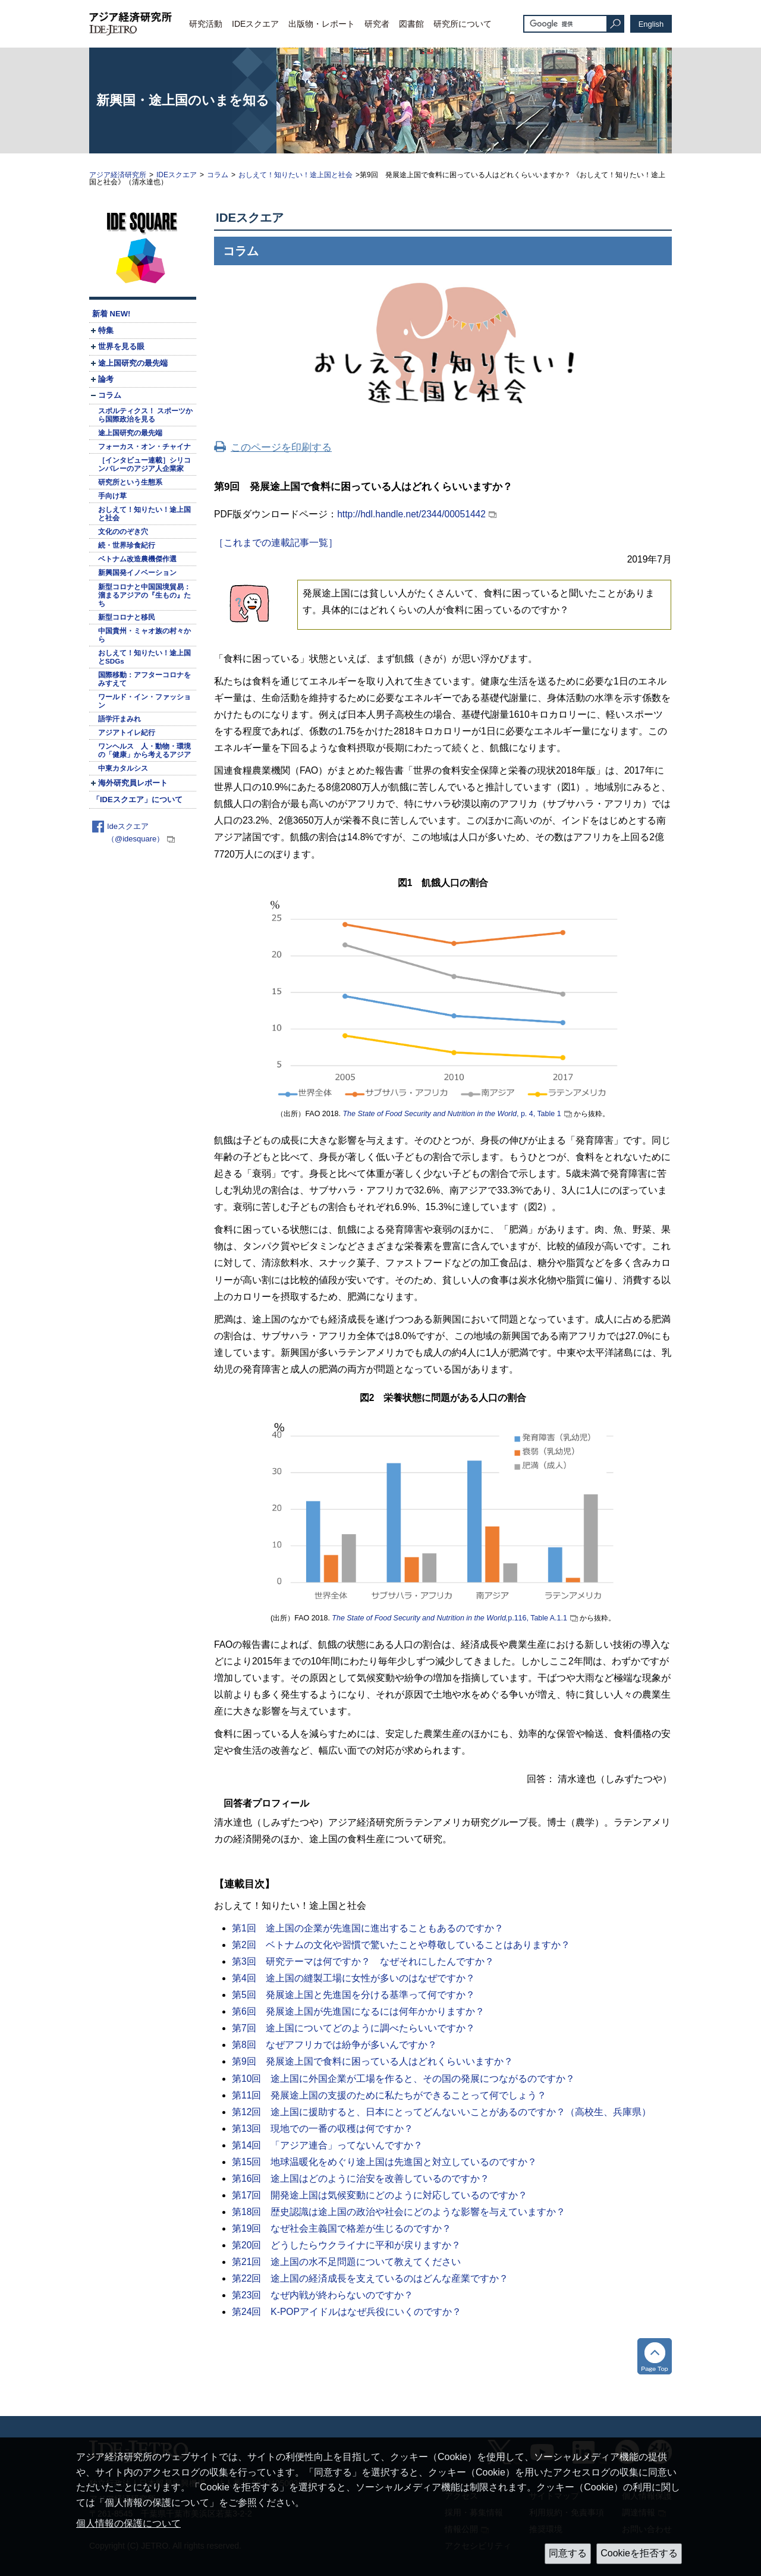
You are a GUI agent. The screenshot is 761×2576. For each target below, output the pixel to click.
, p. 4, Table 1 (451, 1114)
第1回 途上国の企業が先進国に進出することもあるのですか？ (368, 1928)
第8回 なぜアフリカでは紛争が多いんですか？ (334, 2045)
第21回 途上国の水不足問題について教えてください (346, 2262)
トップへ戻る (654, 2356)
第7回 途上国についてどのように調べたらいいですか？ (353, 2028)
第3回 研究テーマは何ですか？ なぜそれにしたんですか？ (363, 1961)
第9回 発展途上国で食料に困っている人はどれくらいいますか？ (372, 2061)
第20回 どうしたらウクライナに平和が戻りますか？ (346, 2245)
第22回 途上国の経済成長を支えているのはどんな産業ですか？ (370, 2278)
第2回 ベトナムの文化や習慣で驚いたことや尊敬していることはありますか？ (401, 1945)
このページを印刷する (281, 447)
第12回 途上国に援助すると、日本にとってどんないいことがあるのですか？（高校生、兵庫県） (441, 2112)
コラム (217, 175)
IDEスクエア (255, 24)
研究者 (376, 24)
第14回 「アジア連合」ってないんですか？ (327, 2145)
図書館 (411, 24)
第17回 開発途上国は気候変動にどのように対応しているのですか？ (379, 2195)
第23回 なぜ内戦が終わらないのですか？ (322, 2295)
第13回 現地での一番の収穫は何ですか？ (322, 2128)
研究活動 (205, 24)
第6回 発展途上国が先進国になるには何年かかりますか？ (358, 2011)
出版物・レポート (321, 24)
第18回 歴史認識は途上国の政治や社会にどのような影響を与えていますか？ (398, 2212)
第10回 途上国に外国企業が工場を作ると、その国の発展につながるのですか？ (403, 2079)
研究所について (462, 24)
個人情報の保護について (128, 2523)
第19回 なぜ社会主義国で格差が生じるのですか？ (341, 2228)
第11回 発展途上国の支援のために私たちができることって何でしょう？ (389, 2095)
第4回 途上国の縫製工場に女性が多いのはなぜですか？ (353, 1978)
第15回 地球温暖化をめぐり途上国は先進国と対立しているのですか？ (384, 2162)
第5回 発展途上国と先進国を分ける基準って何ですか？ (353, 1995)
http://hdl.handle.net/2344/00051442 (411, 514)
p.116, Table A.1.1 (449, 1618)
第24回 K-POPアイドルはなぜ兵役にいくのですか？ (346, 2312)
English (651, 24)
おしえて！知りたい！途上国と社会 (295, 175)
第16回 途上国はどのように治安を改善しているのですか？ (360, 2178)
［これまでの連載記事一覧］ (276, 543)
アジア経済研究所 (117, 175)
